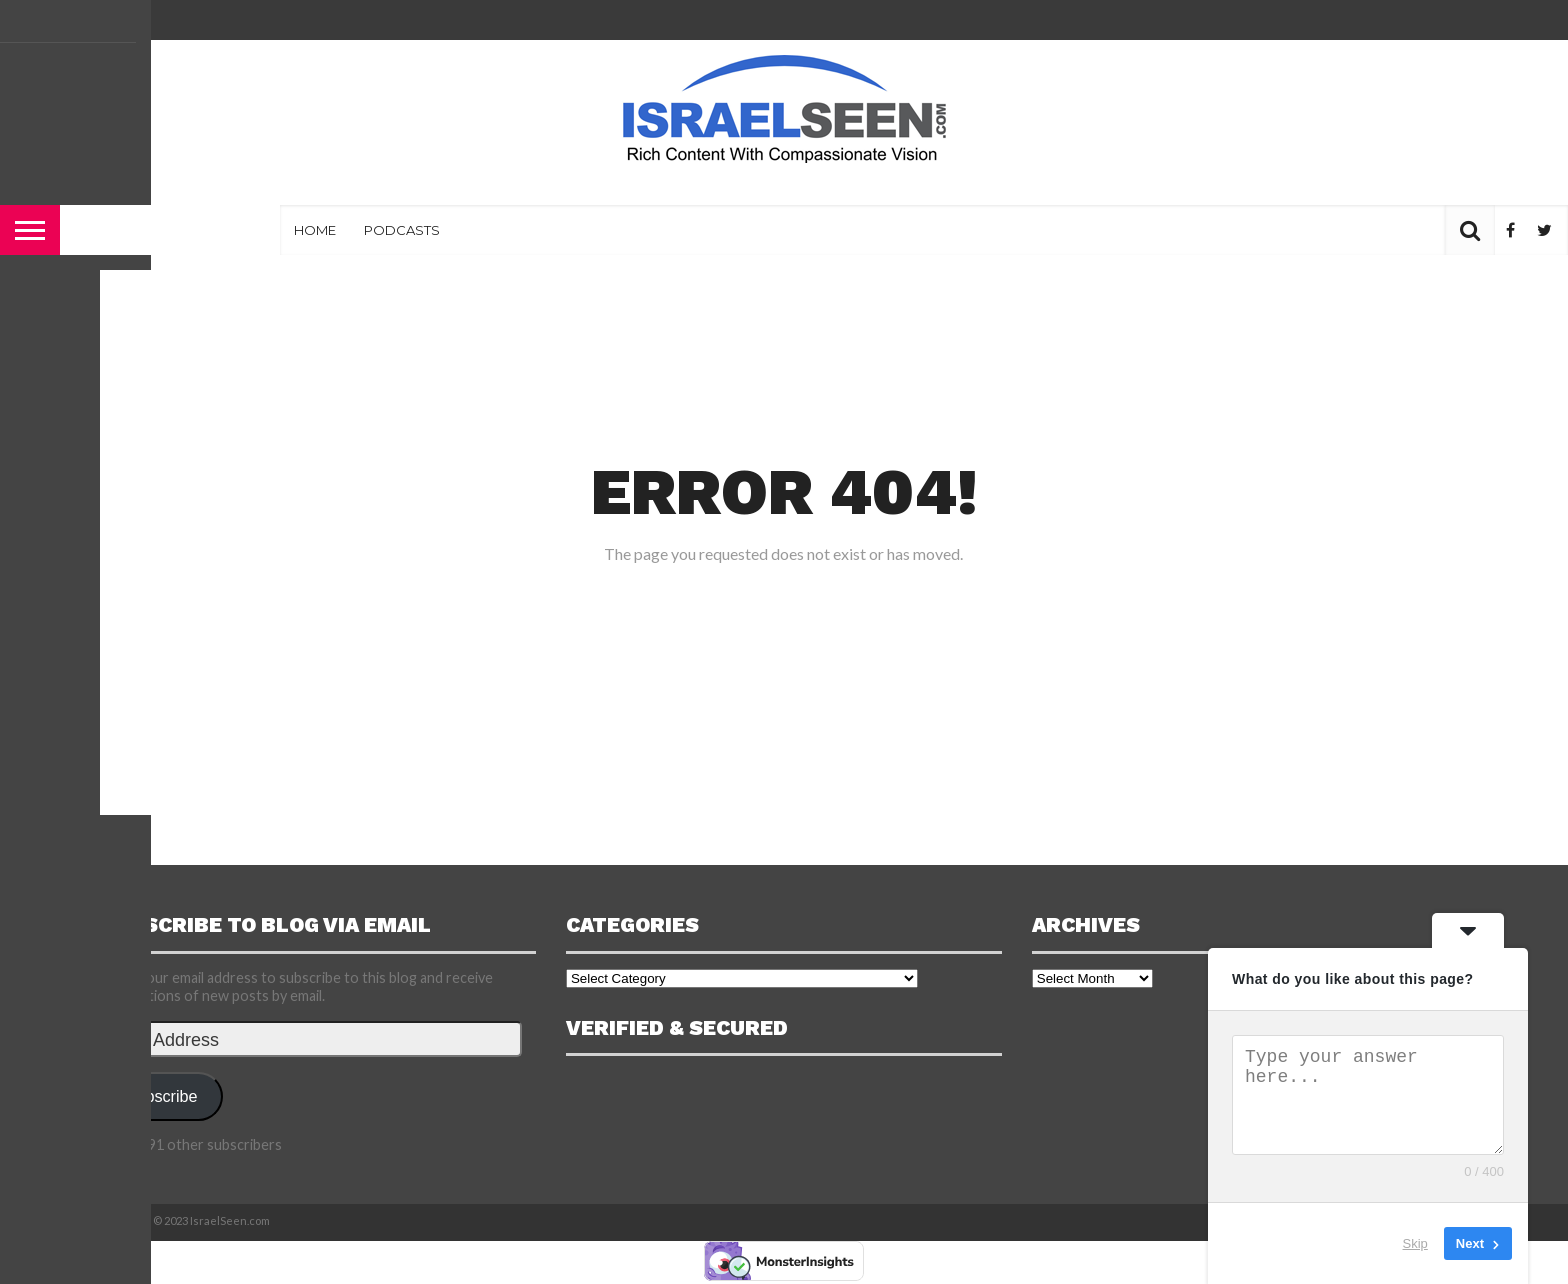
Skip (1415, 1243)
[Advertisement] (784, 179)
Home (315, 230)
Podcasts (402, 230)
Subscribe (162, 1096)
